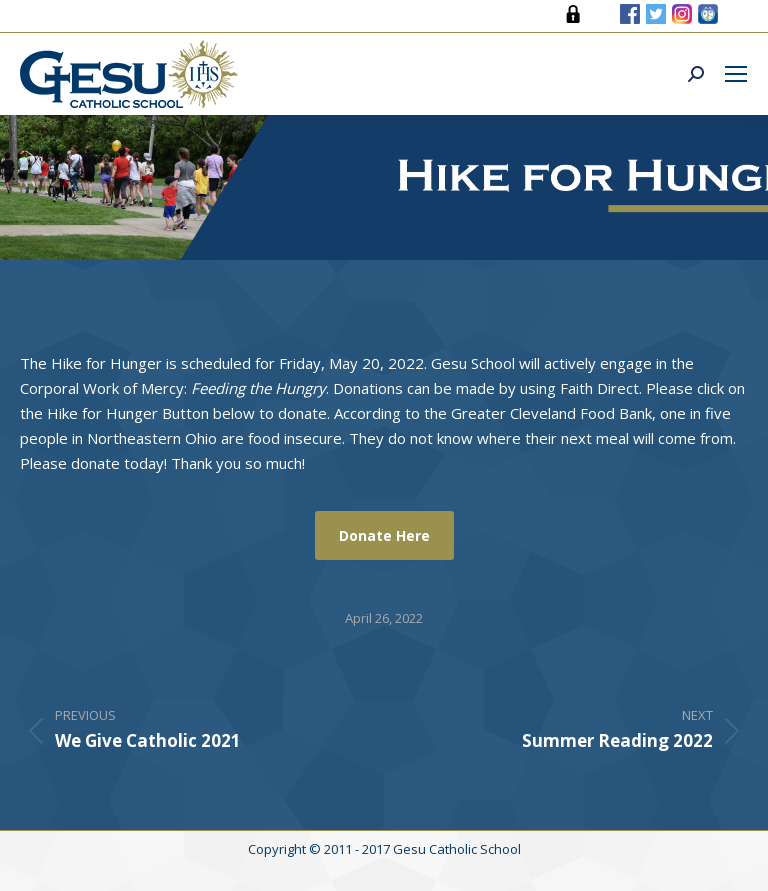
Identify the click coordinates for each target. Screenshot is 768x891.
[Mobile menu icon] (736, 74)
